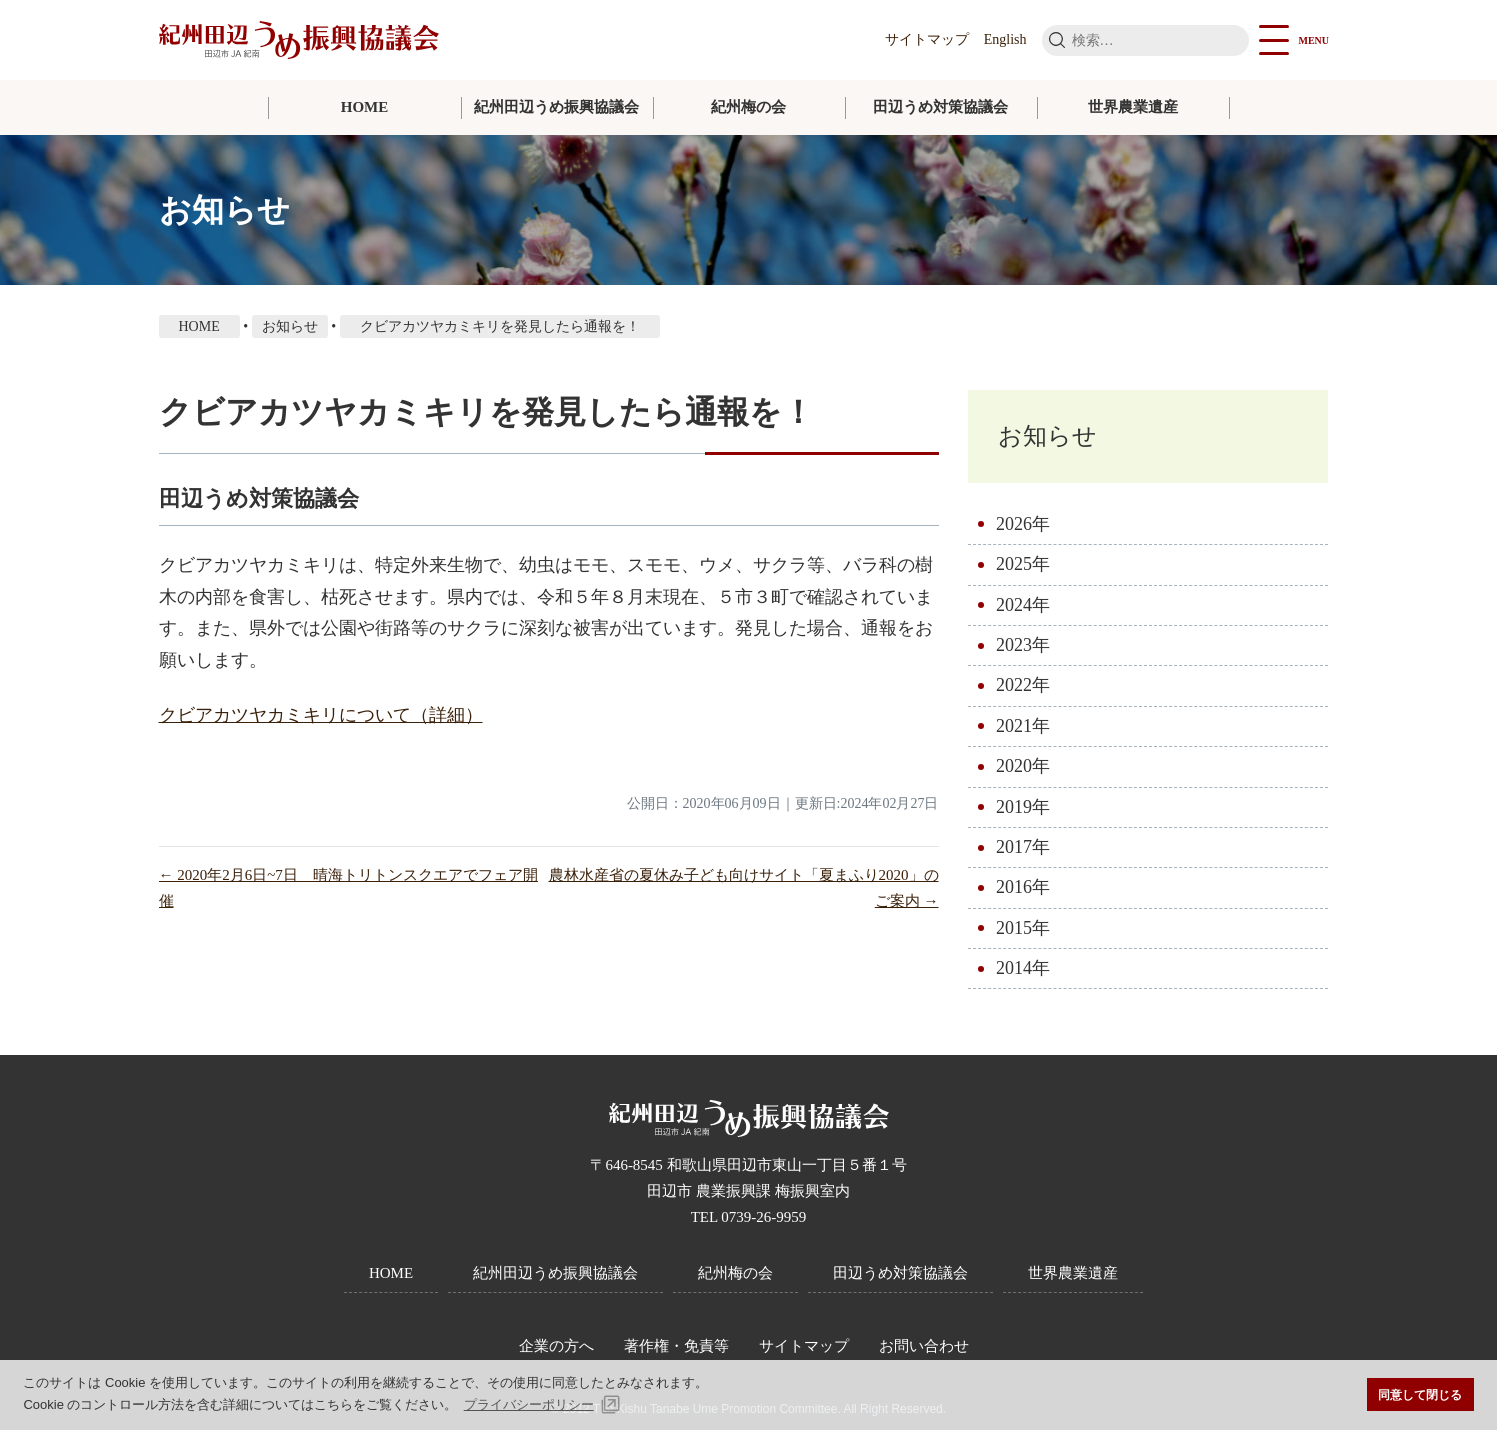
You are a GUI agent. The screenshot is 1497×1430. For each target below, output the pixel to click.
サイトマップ (927, 39)
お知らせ (1051, 437)
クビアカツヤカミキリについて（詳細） (321, 715)
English (1005, 39)
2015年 (1023, 930)
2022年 (1023, 688)
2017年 (1023, 850)
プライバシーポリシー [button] (529, 1404)
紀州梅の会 (748, 107)
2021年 (1023, 728)
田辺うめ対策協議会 (940, 107)
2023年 (1023, 648)
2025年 (1023, 567)
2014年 (1023, 971)
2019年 (1023, 809)
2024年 (1023, 607)
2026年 (1023, 526)
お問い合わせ (924, 1346)
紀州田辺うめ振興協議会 (556, 107)
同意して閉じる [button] (1420, 1394)
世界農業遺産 (1133, 107)
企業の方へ (556, 1346)
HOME (365, 107)
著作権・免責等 (676, 1346)
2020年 (1023, 769)
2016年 (1023, 890)
